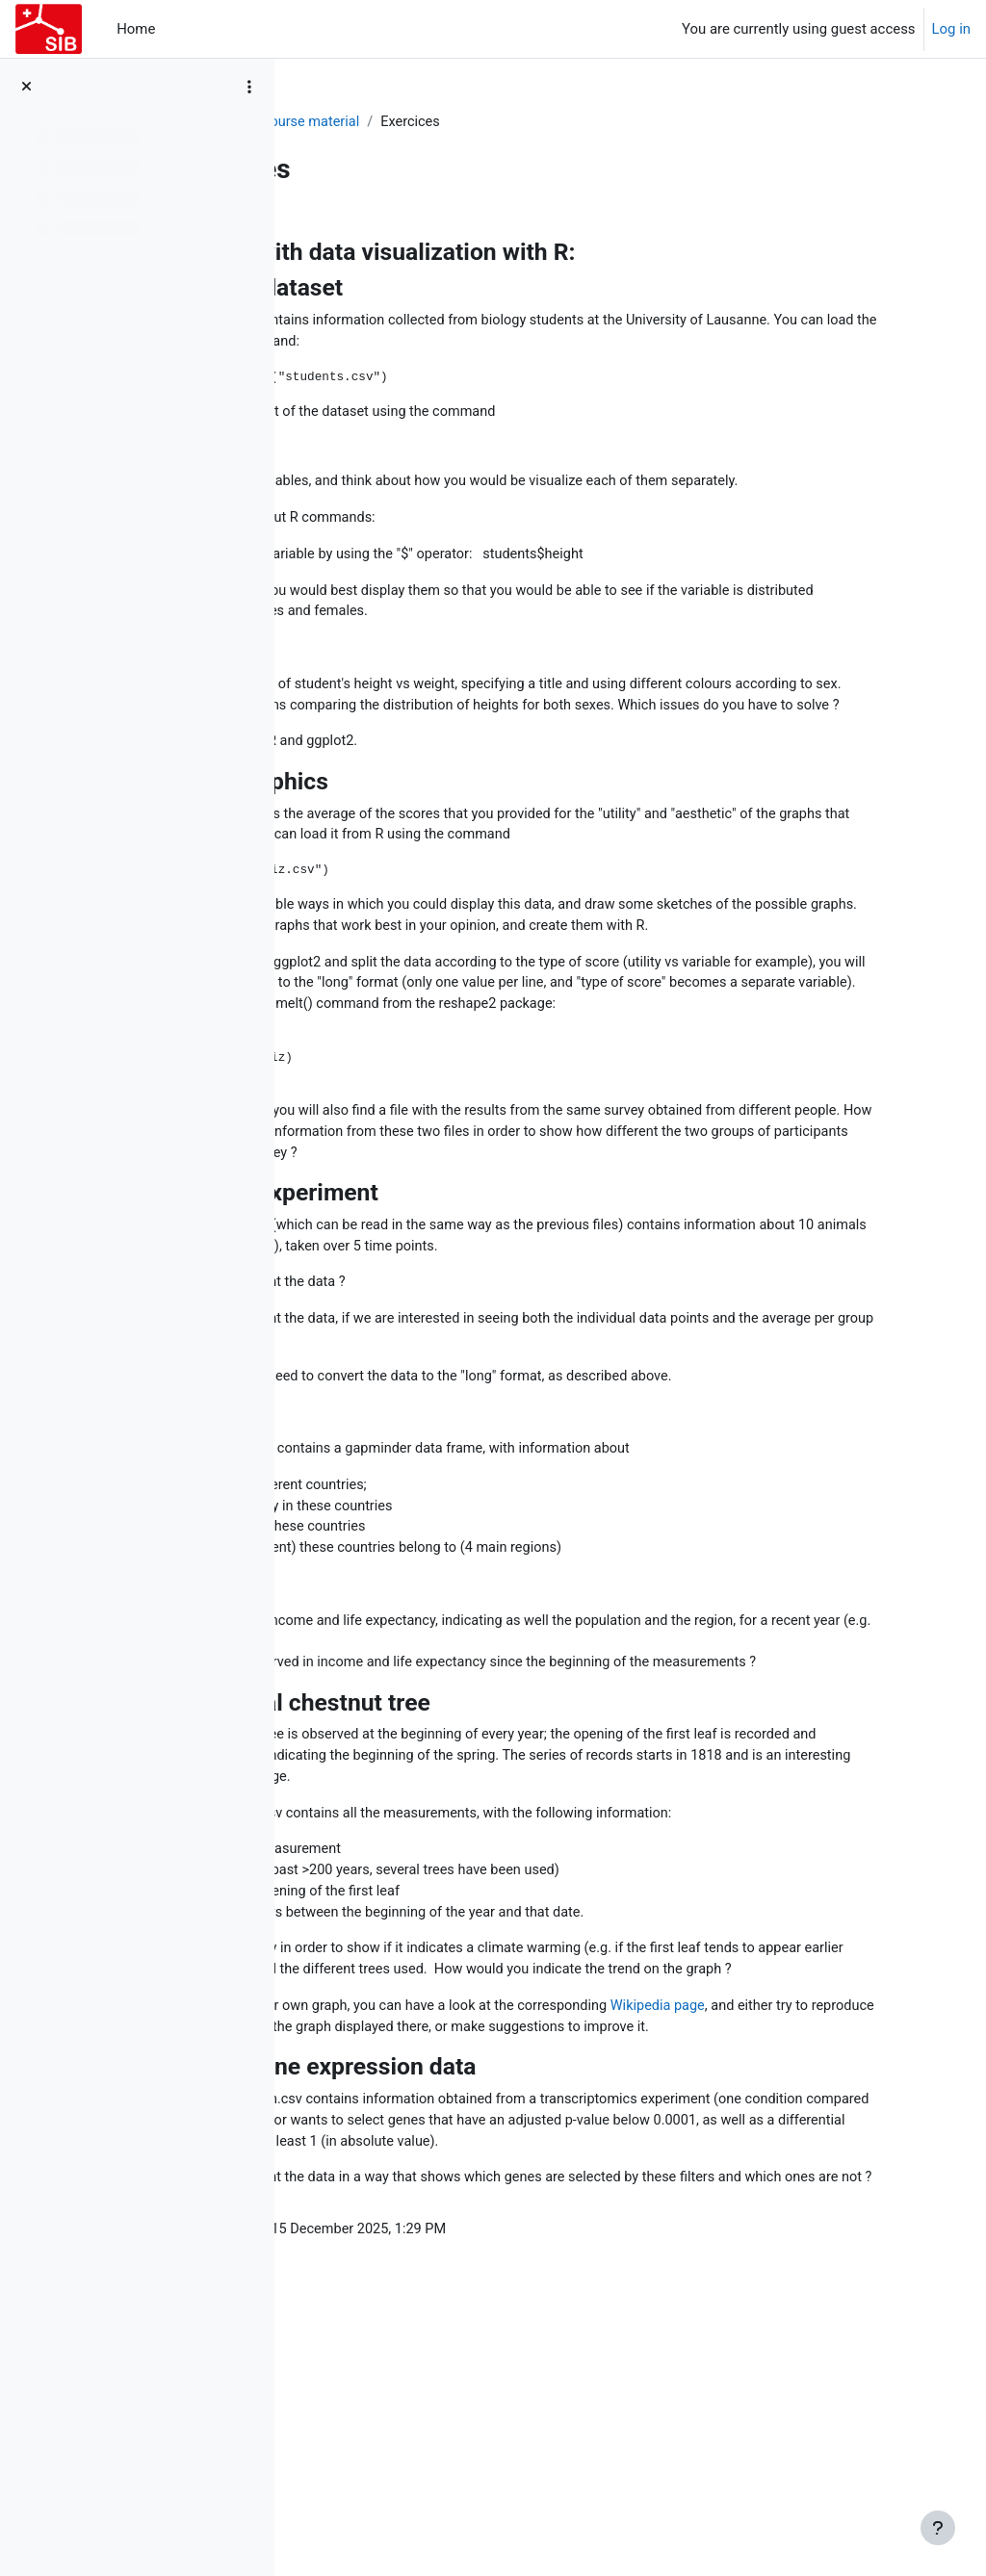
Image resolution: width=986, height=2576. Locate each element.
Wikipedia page (860, 2189)
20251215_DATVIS (371, 122)
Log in (951, 29)
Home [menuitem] (136, 29)
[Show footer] (938, 2528)
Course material (503, 122)
